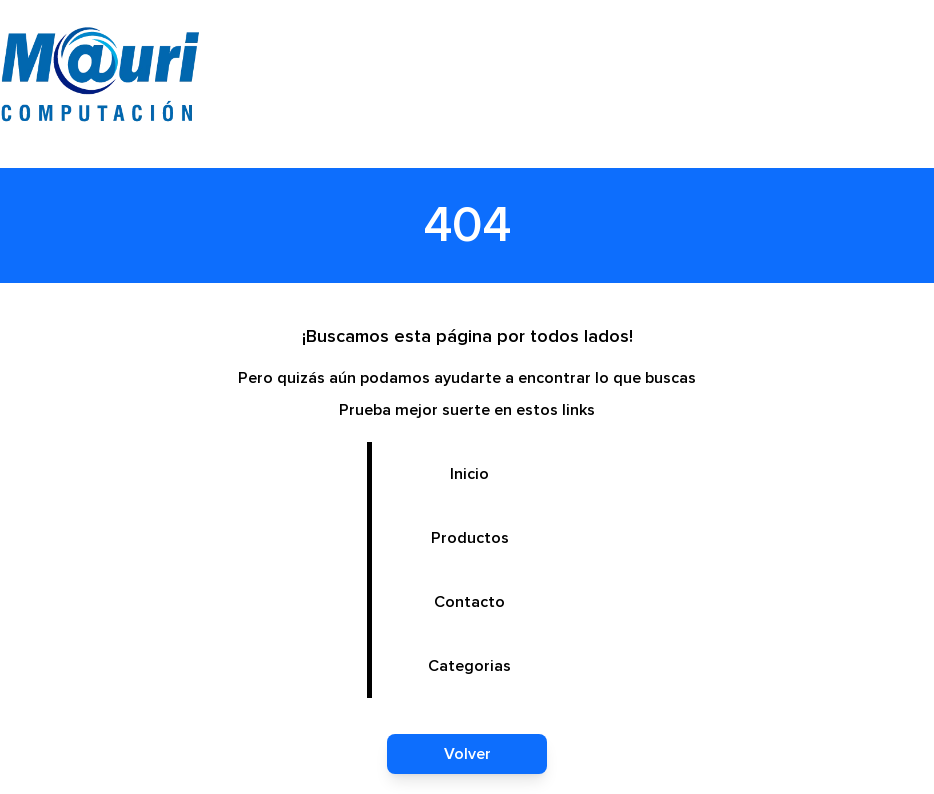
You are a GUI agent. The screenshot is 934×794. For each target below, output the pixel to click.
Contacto (469, 602)
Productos (470, 538)
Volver (467, 754)
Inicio (469, 474)
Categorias (469, 666)
